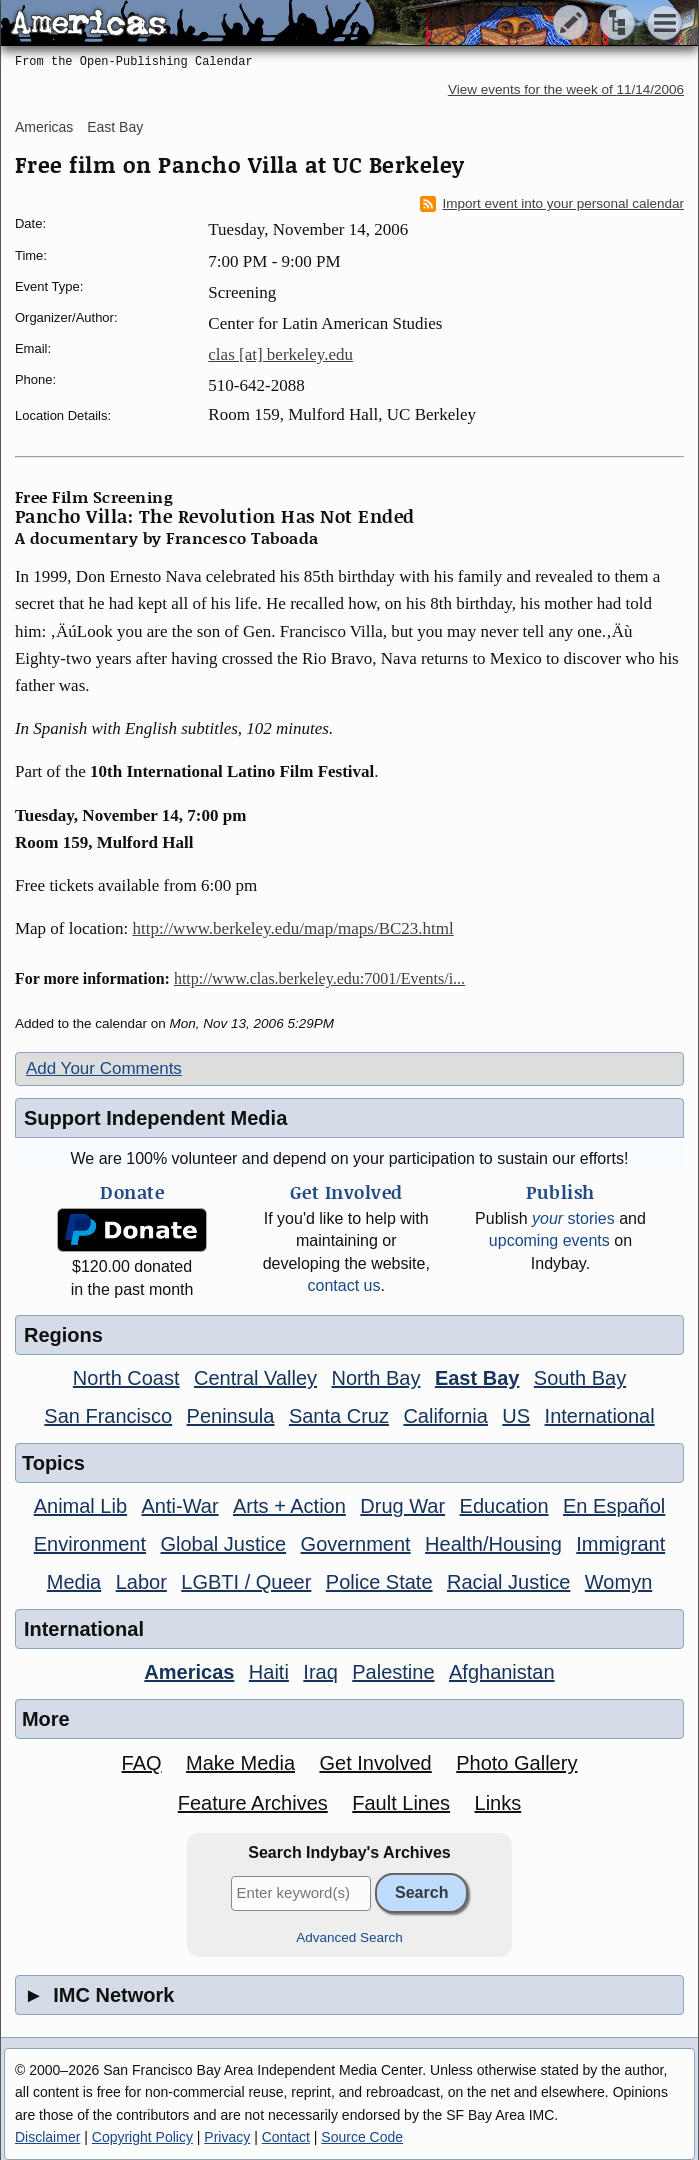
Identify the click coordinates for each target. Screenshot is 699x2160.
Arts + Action (289, 1506)
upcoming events (549, 1240)
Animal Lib (80, 1506)
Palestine (393, 1672)
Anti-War (180, 1506)
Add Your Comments (104, 1068)
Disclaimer (47, 2137)
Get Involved (375, 1763)
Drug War (402, 1506)
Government (356, 1544)
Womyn (618, 1582)
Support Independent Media (155, 1118)
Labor (141, 1582)
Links (498, 1803)
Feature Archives (253, 1803)
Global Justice (224, 1544)
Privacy (227, 2137)
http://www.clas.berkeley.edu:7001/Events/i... (319, 978)
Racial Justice (508, 1582)
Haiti (269, 1672)
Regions (63, 1335)
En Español (614, 1506)
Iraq (320, 1672)
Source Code (362, 2137)
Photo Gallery (516, 1763)
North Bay (376, 1378)
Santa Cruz (339, 1416)
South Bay (580, 1378)
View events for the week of (566, 89)
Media (74, 1582)
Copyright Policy (142, 2137)
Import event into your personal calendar (552, 204)
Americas (44, 127)
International (600, 1416)
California (445, 1416)
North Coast (126, 1378)
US (516, 1416)
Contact (286, 2137)
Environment (90, 1544)
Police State (379, 1582)
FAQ (142, 1763)
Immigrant (620, 1544)
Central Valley (255, 1378)
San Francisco (108, 1416)
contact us (344, 1285)
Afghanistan (502, 1672)
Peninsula (231, 1416)
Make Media (240, 1763)
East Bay (115, 127)
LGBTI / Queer (246, 1582)
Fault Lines (401, 1803)
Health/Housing (493, 1544)
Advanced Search (349, 1937)
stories (573, 1218)
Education (504, 1506)
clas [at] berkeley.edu (280, 354)
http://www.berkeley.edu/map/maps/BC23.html (293, 928)
